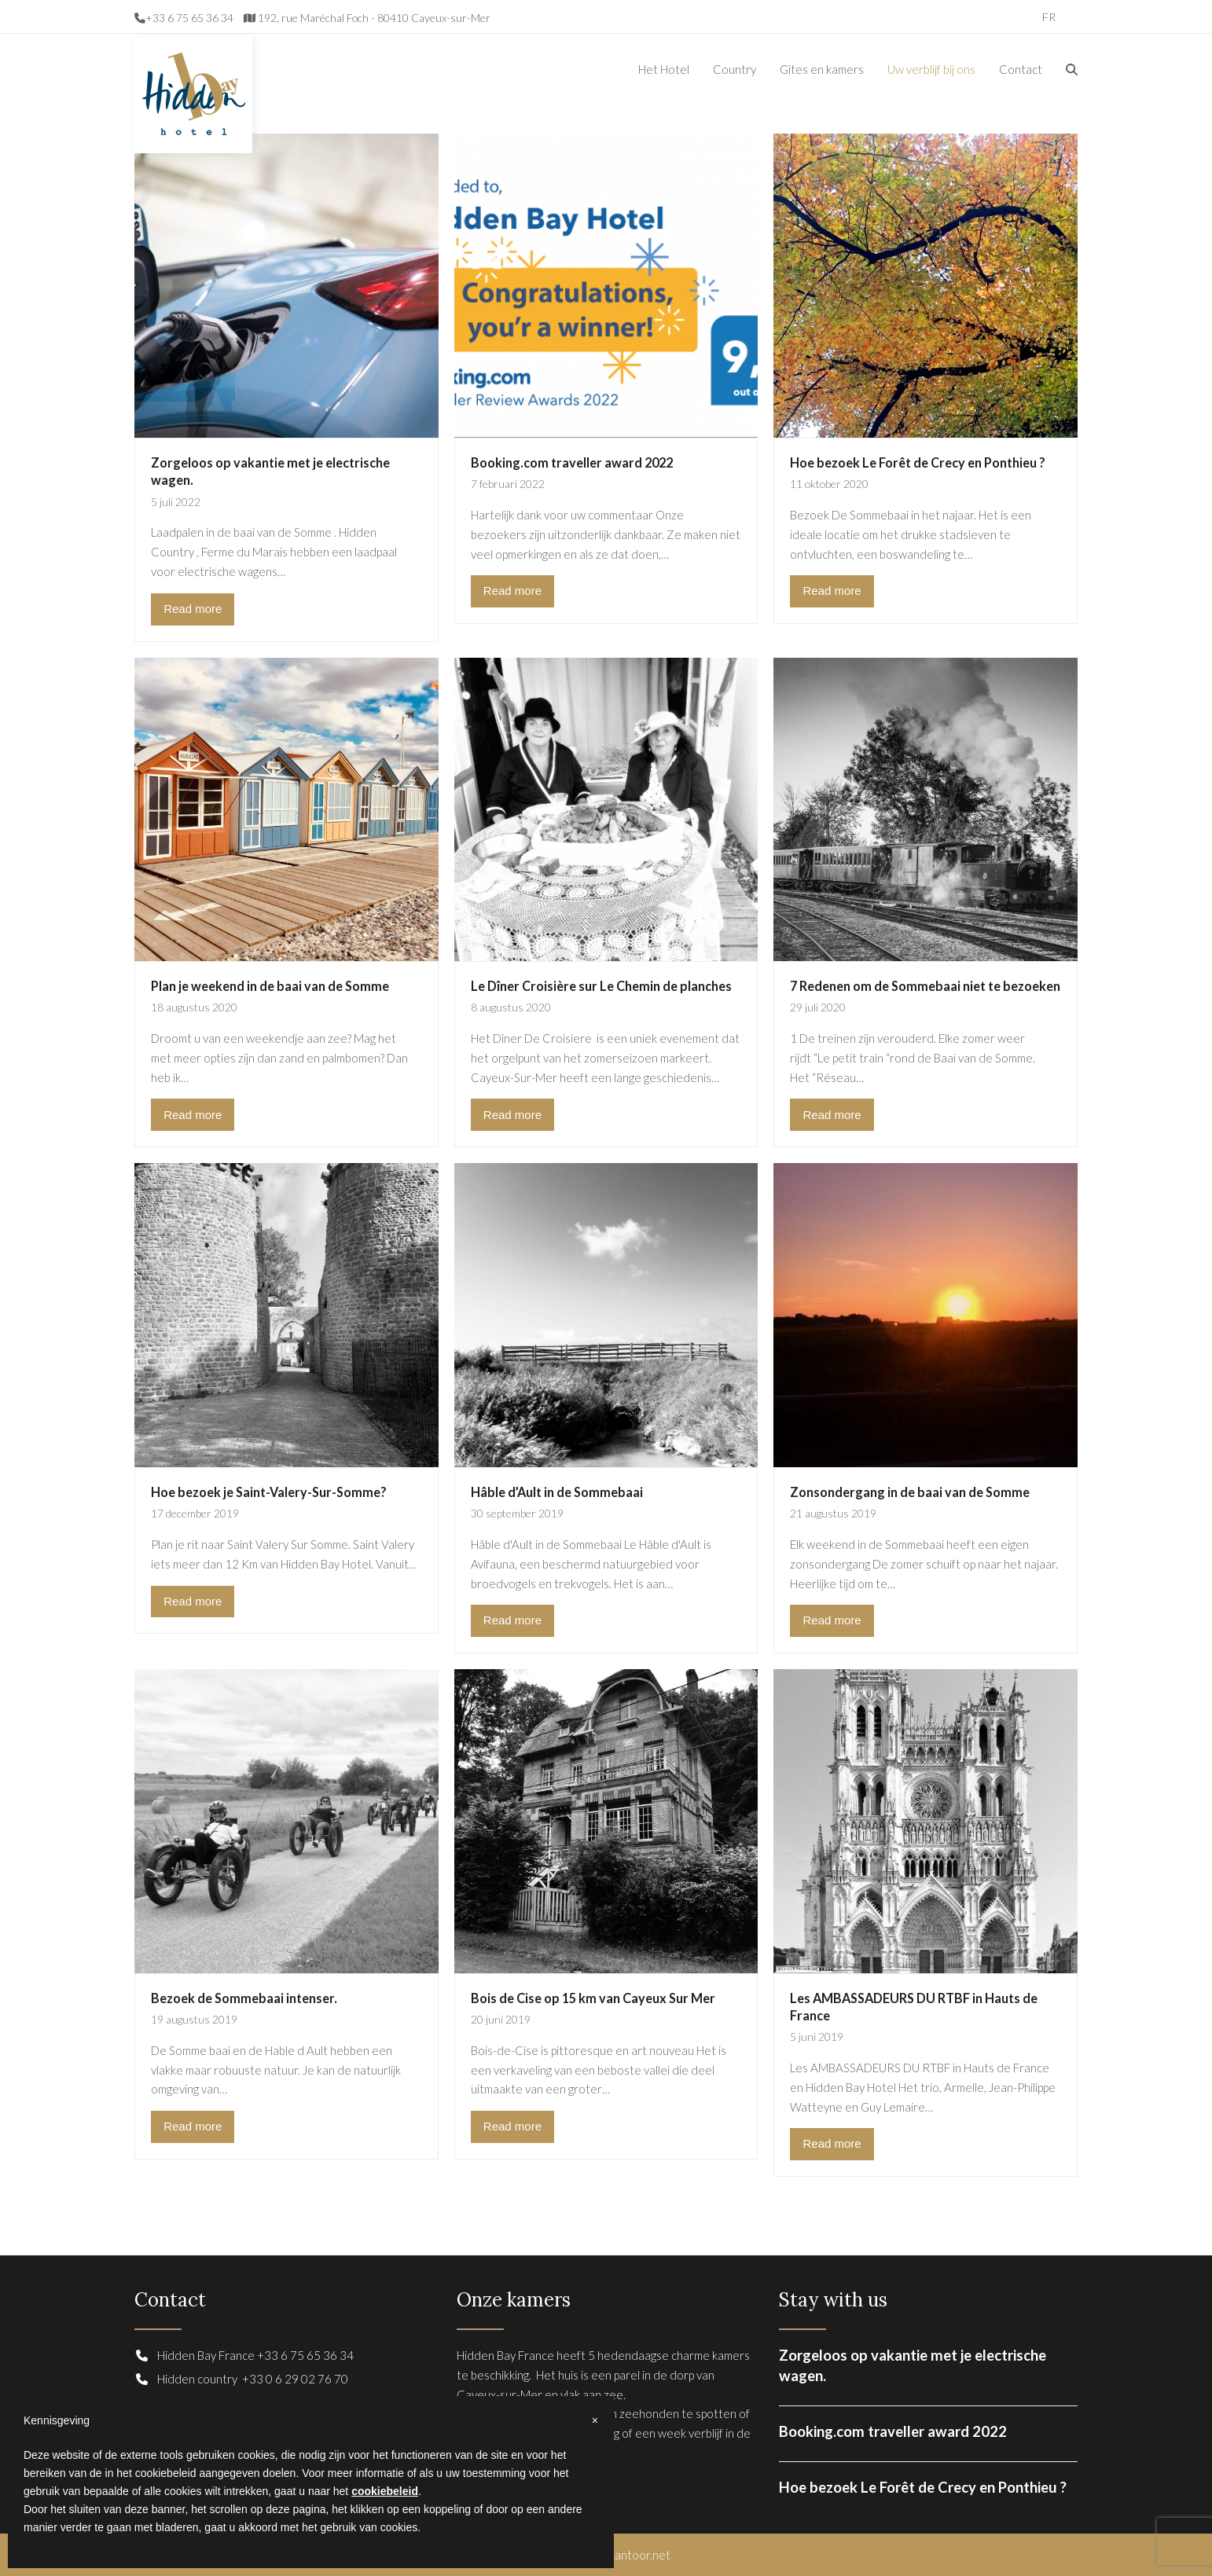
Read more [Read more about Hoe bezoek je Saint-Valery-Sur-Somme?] (192, 1601)
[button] (1071, 69)
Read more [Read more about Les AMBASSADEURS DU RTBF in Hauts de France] (831, 2143)
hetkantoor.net (630, 2555)
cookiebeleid (384, 2491)
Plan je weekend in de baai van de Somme (270, 985)
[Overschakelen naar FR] (1048, 16)
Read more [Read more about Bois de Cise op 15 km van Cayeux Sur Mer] (512, 2126)
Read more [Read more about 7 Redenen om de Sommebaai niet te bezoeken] (831, 1114)
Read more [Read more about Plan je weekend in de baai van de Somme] (192, 1114)
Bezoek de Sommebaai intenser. (244, 1998)
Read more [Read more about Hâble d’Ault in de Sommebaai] (512, 1620)
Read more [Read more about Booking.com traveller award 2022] (512, 590)
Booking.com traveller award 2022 (572, 462)
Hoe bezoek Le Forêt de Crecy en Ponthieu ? (917, 462)
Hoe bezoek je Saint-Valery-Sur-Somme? (269, 1491)
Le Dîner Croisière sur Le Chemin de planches (601, 985)
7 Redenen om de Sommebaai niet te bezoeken (925, 985)
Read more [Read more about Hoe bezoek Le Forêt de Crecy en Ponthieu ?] (831, 590)
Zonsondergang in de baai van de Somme (910, 1491)
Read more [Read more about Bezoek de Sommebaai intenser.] (192, 2126)
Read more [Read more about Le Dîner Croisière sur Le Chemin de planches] (512, 1114)
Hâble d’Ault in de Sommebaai (557, 1491)
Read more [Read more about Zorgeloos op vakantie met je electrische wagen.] (192, 608)
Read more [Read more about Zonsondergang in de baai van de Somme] (831, 1620)
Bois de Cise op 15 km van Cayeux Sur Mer (593, 1998)
